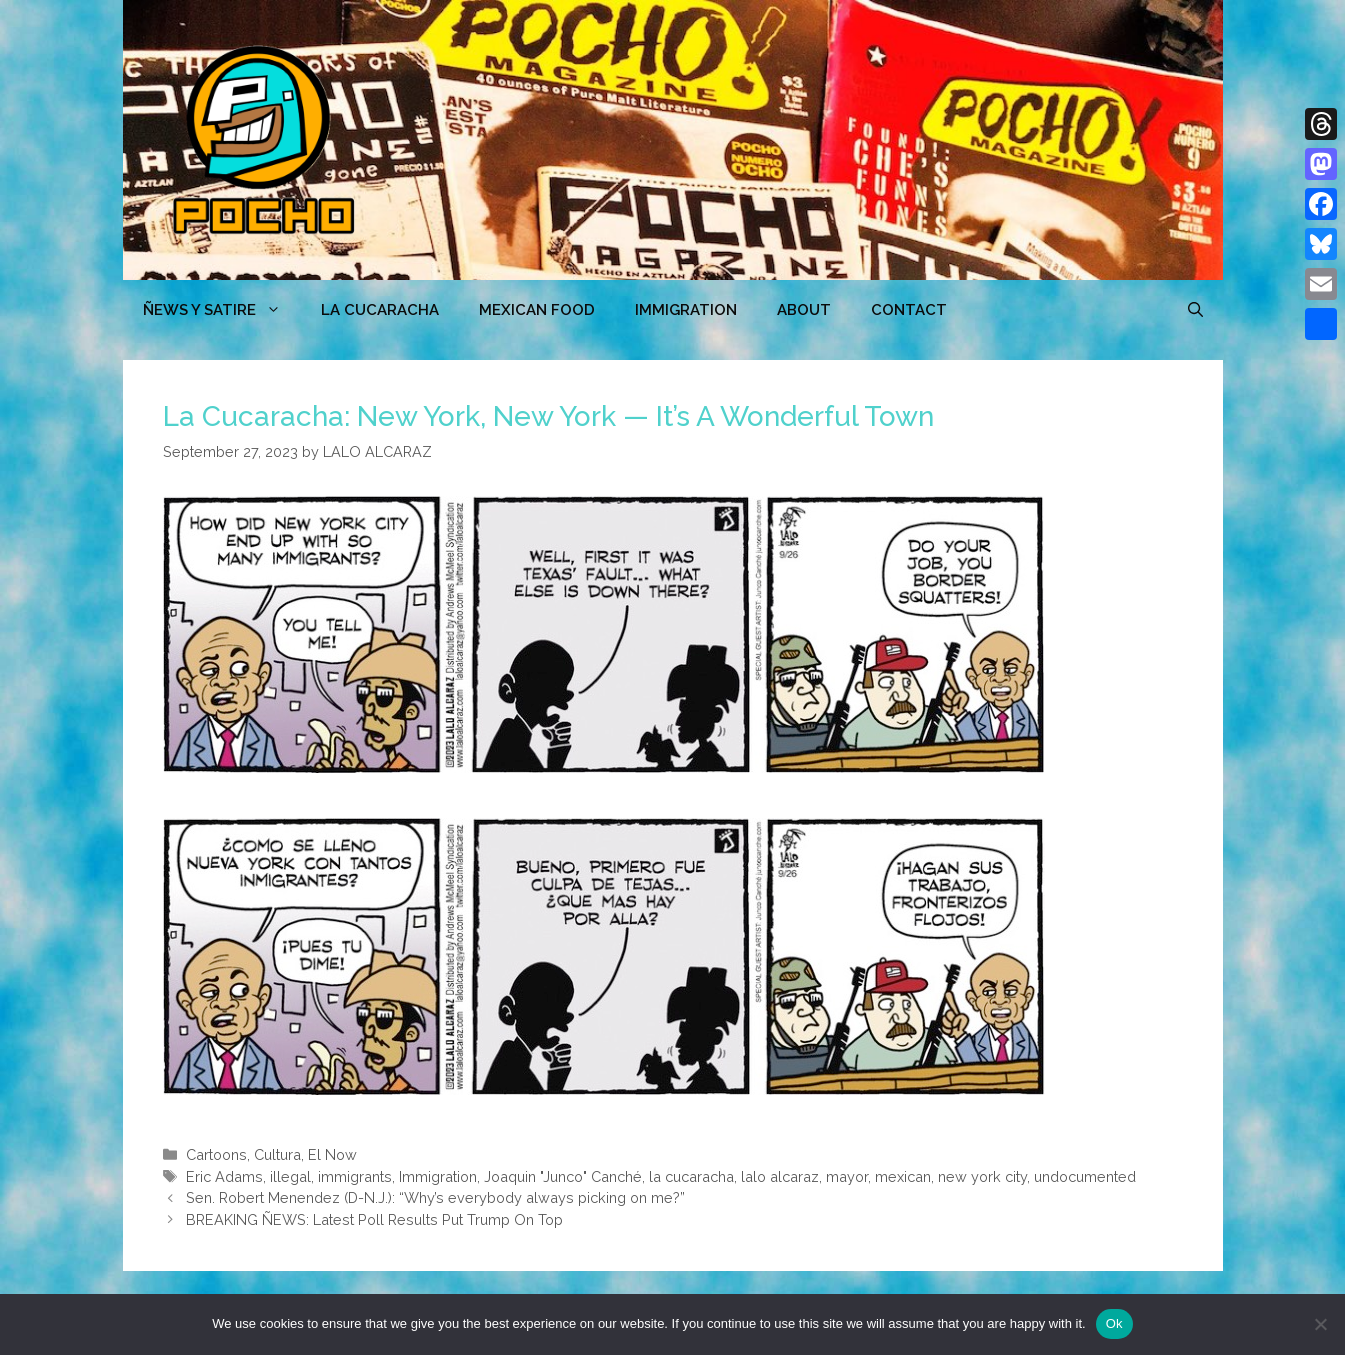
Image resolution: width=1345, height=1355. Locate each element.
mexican (903, 1176)
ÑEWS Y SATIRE (222, 310)
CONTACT (909, 310)
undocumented (1085, 1176)
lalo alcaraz (780, 1176)
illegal (290, 1176)
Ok (1114, 1323)
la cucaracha (691, 1176)
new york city (982, 1176)
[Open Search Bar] (1195, 310)
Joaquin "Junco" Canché (563, 1176)
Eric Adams (224, 1176)
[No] (1320, 1324)
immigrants (355, 1176)
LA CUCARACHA (380, 310)
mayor (847, 1176)
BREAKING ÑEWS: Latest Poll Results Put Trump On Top (374, 1219)
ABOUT (804, 310)
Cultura (277, 1154)
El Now (332, 1154)
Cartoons (216, 1154)
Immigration (686, 310)
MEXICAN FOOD (537, 310)
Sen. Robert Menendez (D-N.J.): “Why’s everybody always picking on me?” (435, 1197)
